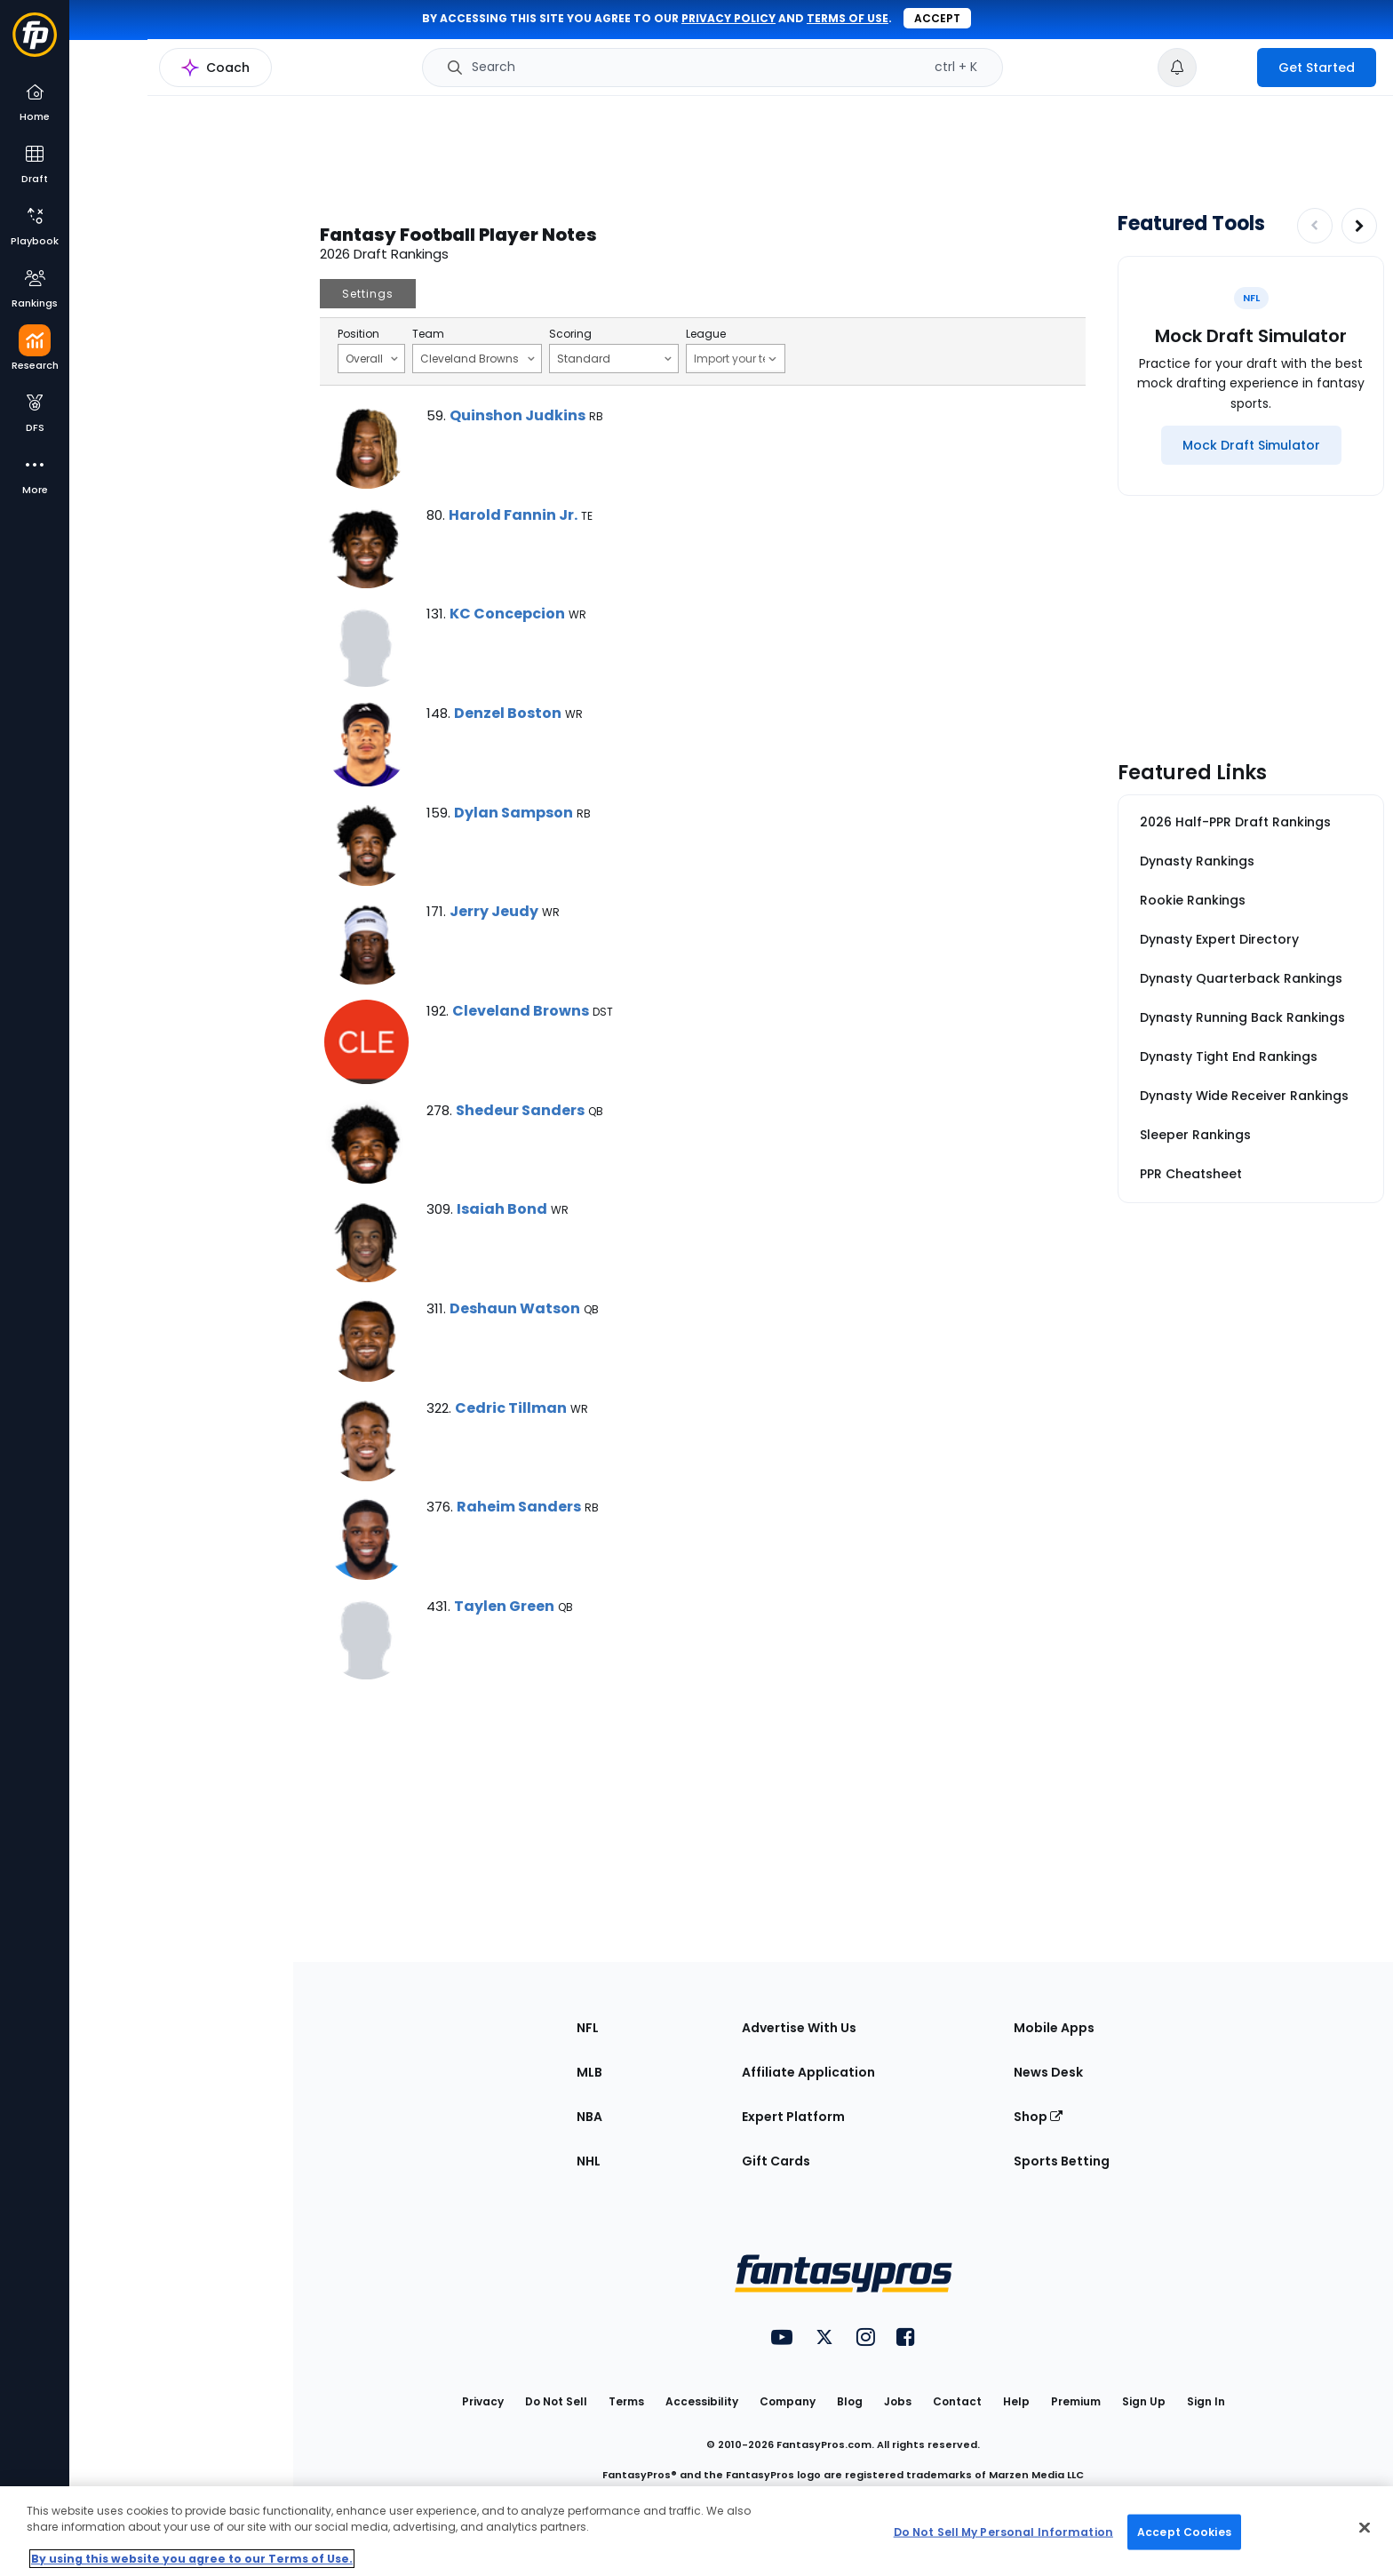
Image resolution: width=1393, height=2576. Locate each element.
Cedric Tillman (511, 1408)
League (706, 334)
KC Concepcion (507, 613)
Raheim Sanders (519, 1506)
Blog (850, 2401)
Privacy (483, 2401)
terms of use (847, 18)
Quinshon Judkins (517, 415)
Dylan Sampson (513, 812)
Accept (937, 18)
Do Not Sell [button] (556, 2401)
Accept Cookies (1184, 2531)
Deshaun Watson (515, 1308)
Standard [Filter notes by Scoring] (614, 358)
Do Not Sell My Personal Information (1003, 2531)
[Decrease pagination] (1315, 225)
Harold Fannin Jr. (513, 515)
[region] (696, 2531)
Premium (1076, 2401)
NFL (588, 2028)
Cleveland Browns (520, 1011)
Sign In (1206, 2401)
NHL (589, 2161)
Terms (626, 2401)
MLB (589, 2072)
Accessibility (701, 2401)
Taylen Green (504, 1606)
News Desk (1048, 2072)
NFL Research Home (156, 76)
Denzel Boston (507, 713)
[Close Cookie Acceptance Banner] (1364, 2528)
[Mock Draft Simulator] (1251, 445)
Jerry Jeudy (494, 911)
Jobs (897, 2401)
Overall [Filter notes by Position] (372, 358)
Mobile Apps (1054, 2028)
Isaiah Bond (502, 1209)
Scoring (570, 334)
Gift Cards (776, 2161)
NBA (589, 2116)
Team (428, 334)
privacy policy (728, 18)
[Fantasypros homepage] (34, 43)
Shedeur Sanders (520, 1110)
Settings (368, 293)
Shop (1038, 2116)
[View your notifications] (1177, 67)
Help (1016, 2401)
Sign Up (1144, 2401)
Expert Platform (793, 2116)
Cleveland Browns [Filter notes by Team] (477, 358)
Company (788, 2401)
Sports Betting (1062, 2161)
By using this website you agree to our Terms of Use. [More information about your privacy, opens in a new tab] (192, 2558)
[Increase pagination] (1359, 225)
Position (358, 334)
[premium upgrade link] (1226, 67)
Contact (957, 2401)
